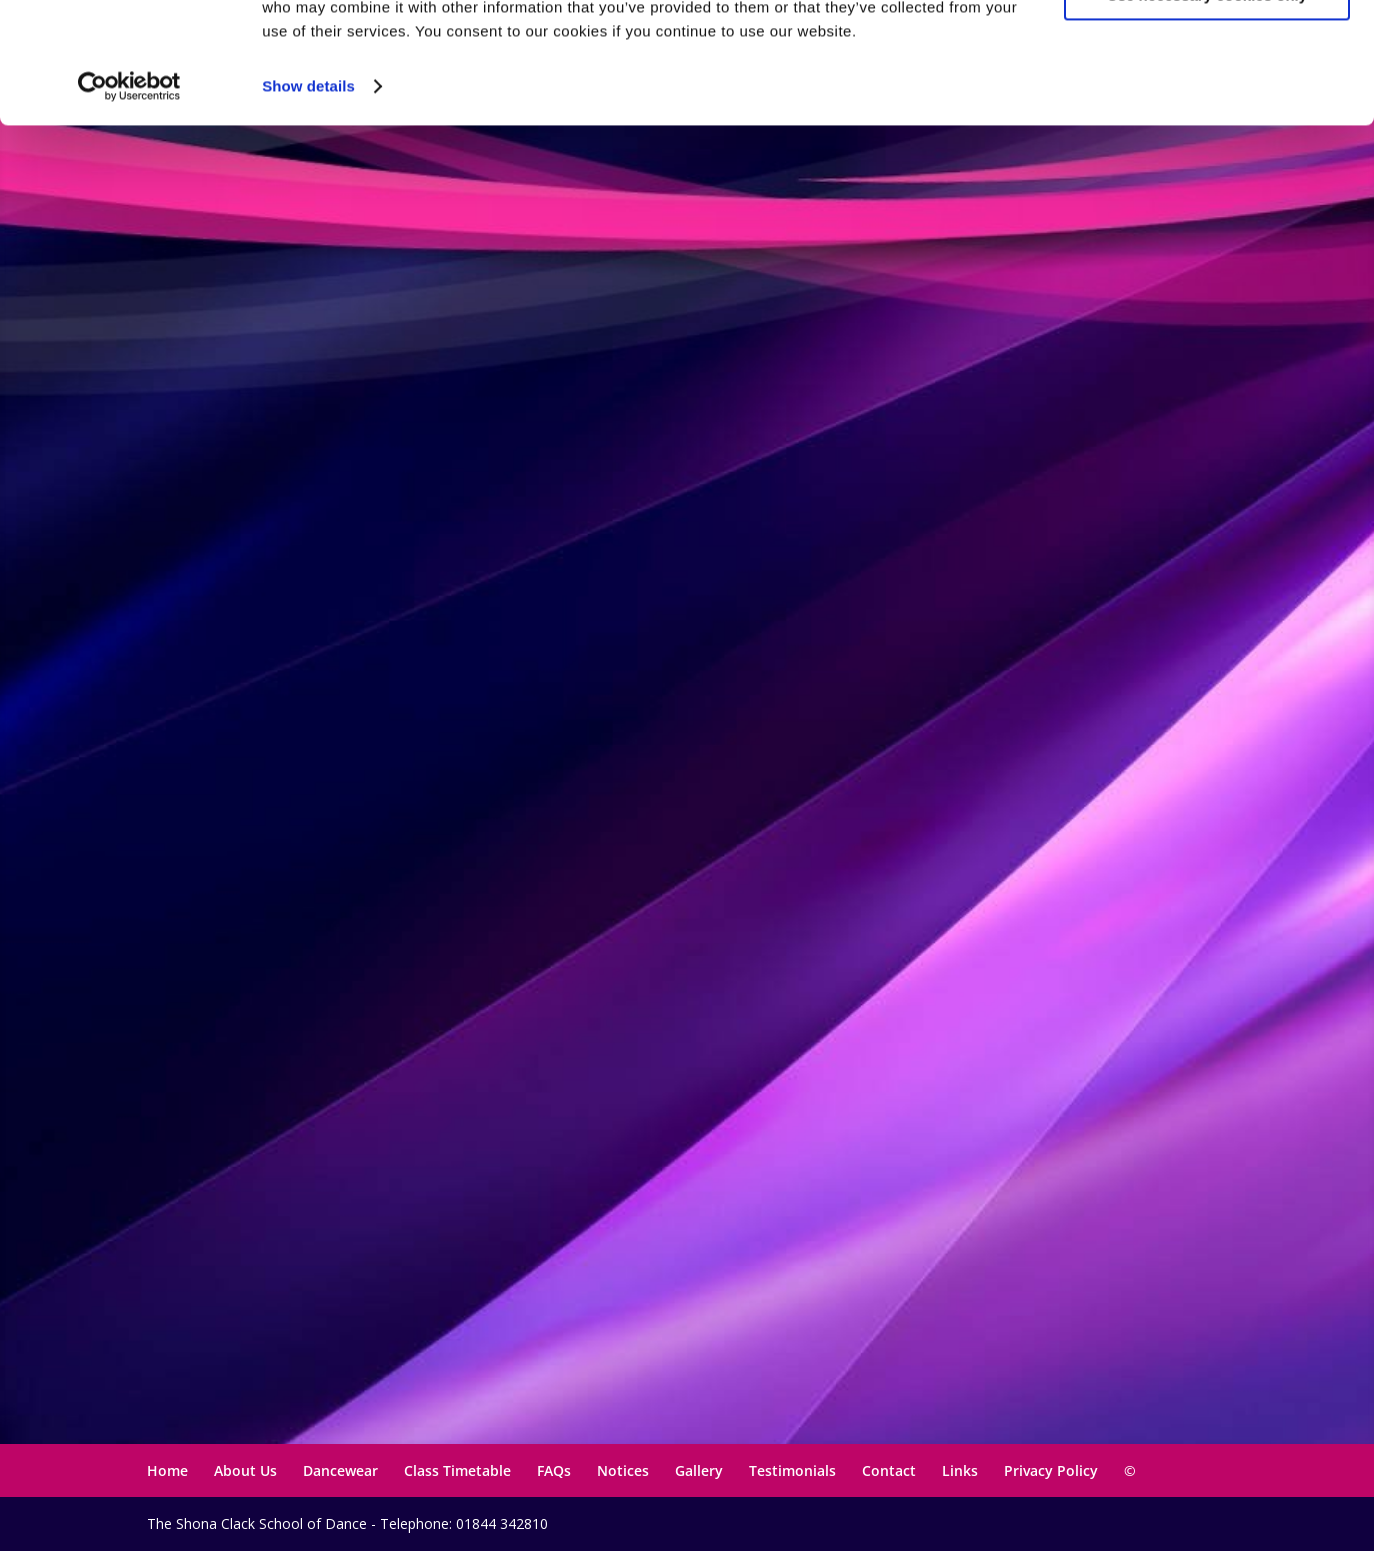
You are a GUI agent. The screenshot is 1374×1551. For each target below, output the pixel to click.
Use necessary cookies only (1207, 108)
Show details (308, 199)
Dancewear (340, 1470)
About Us (245, 1470)
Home (167, 1470)
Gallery (699, 1470)
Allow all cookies (1207, 49)
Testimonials (792, 1470)
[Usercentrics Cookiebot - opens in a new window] (129, 200)
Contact (889, 1470)
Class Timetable (457, 1470)
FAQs (554, 1470)
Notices (623, 1470)
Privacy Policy (1051, 1470)
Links (960, 1470)
